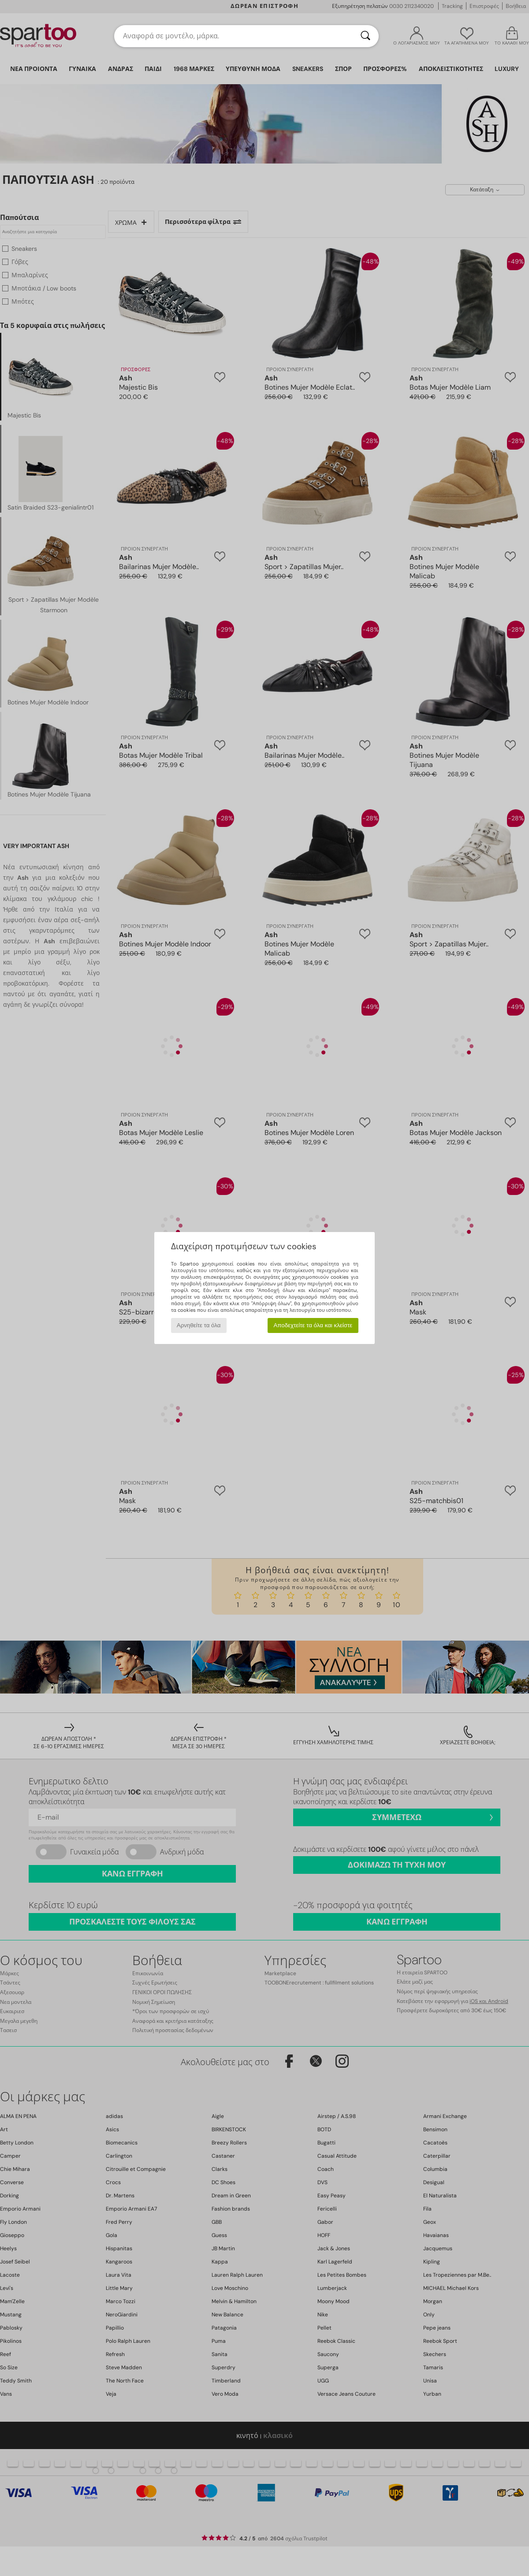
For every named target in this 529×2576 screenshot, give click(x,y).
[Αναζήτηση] (365, 36)
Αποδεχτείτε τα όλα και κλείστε (312, 1325)
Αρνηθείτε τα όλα (199, 1325)
